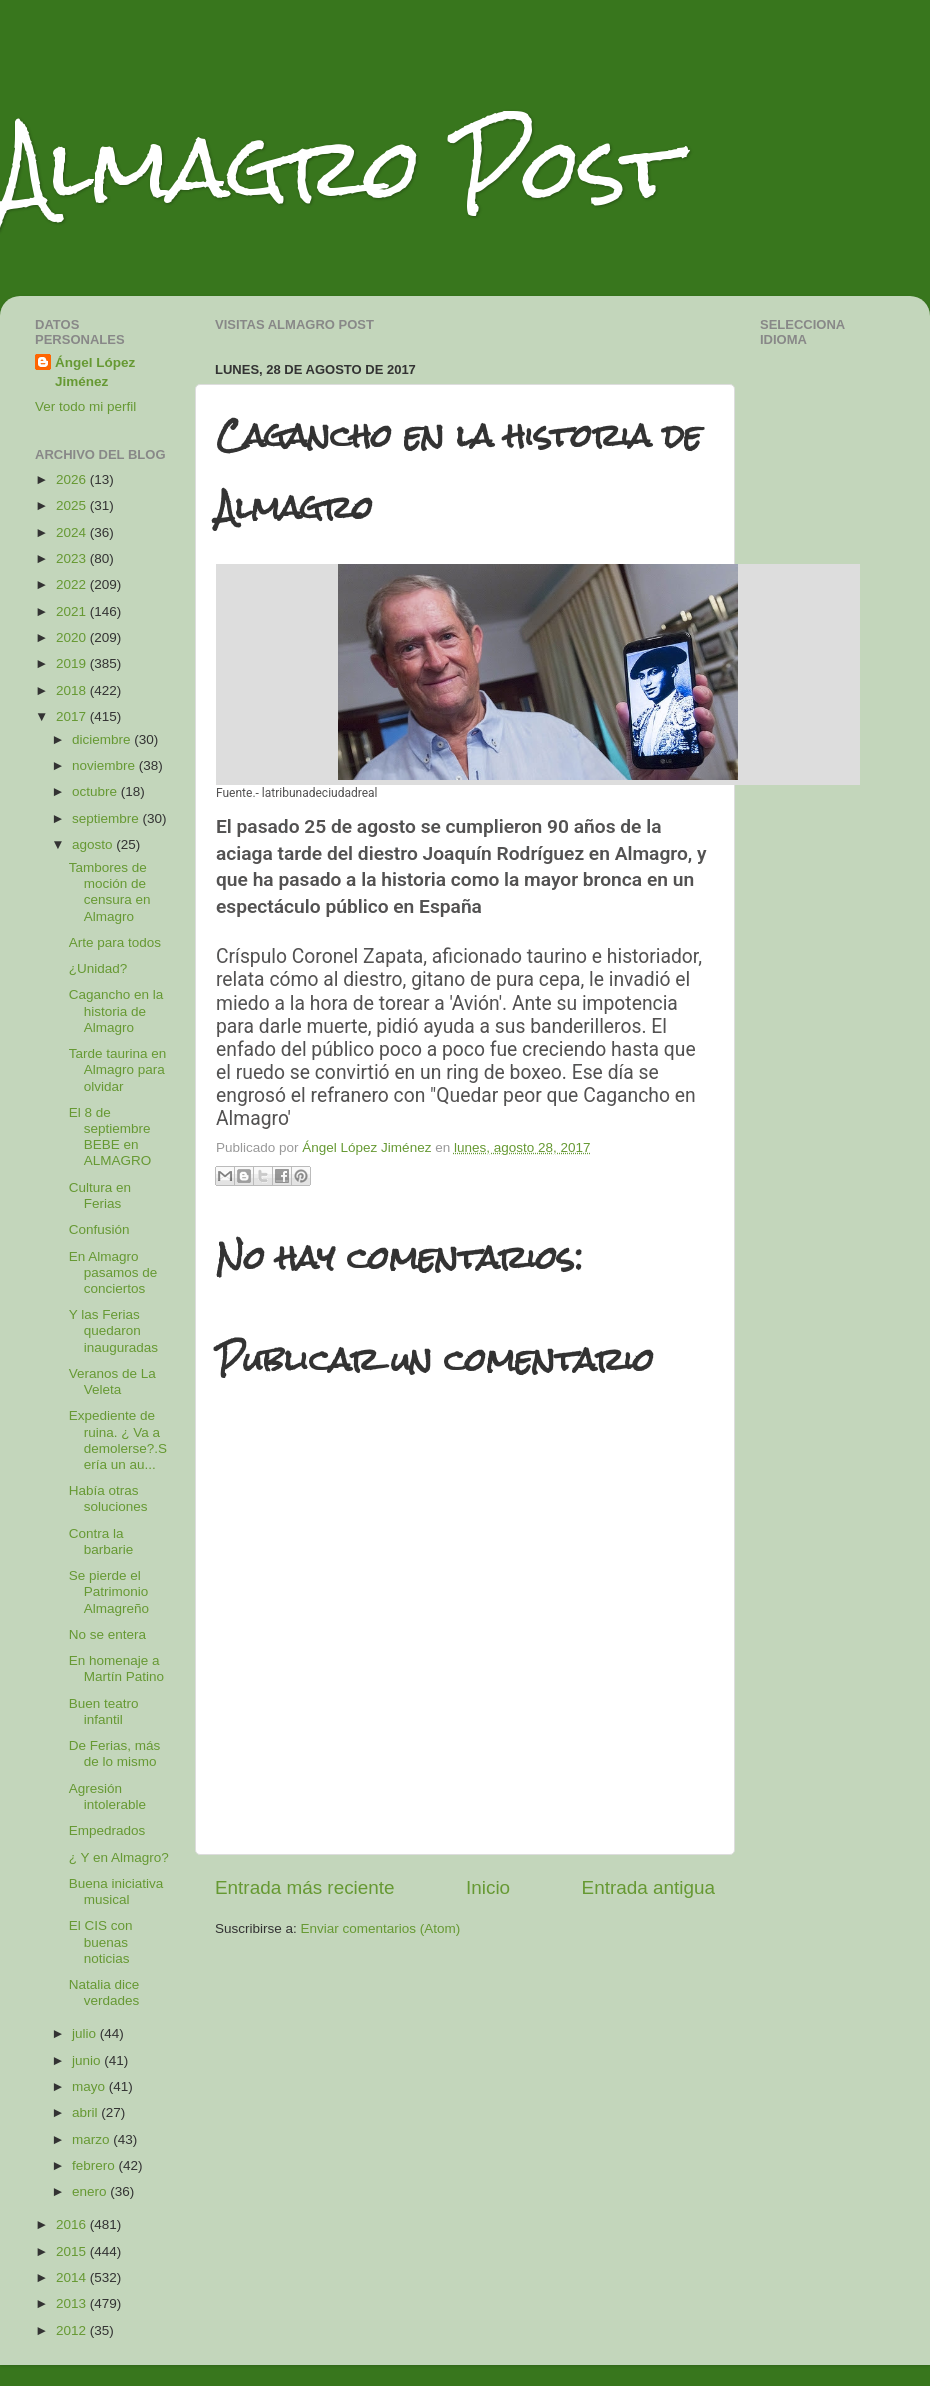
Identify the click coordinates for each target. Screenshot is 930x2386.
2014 (73, 2277)
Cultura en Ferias (100, 1195)
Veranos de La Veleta (112, 1381)
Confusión (99, 1229)
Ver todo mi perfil (85, 406)
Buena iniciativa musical (116, 1891)
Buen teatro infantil (104, 1711)
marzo (92, 2139)
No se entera (107, 1634)
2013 (73, 2303)
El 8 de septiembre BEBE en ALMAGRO (110, 1137)
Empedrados (107, 1830)
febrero (95, 2165)
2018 (73, 690)
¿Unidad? (98, 968)
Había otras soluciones (108, 1498)
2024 (73, 532)
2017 (73, 716)
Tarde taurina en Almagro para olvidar (118, 1069)
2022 (73, 584)
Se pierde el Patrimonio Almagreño (109, 1591)
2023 (73, 558)
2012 (73, 2330)
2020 (73, 637)
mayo (90, 2086)
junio (88, 2060)
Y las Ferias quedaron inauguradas (113, 1330)
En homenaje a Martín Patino (116, 1668)
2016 (73, 2224)
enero (91, 2191)
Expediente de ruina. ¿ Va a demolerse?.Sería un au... (118, 1440)
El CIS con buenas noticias (101, 1941)
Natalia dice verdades (104, 1992)
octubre (96, 791)
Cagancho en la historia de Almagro (116, 1010)
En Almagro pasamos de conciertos (113, 1272)
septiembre (107, 818)
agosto (94, 844)
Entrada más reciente (305, 1887)
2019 (73, 663)
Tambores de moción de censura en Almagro (110, 892)
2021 (73, 611)
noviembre (105, 765)
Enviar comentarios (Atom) (381, 1928)
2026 (73, 479)
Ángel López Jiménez (95, 372)
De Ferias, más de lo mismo (115, 1753)
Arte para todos (115, 942)
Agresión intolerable (107, 1796)
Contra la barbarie (101, 1541)
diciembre (103, 739)
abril (86, 2112)
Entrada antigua (648, 1887)
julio (86, 2033)
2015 (73, 2251)
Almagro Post (339, 167)
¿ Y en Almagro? (119, 1857)
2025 (73, 505)
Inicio (488, 1887)
